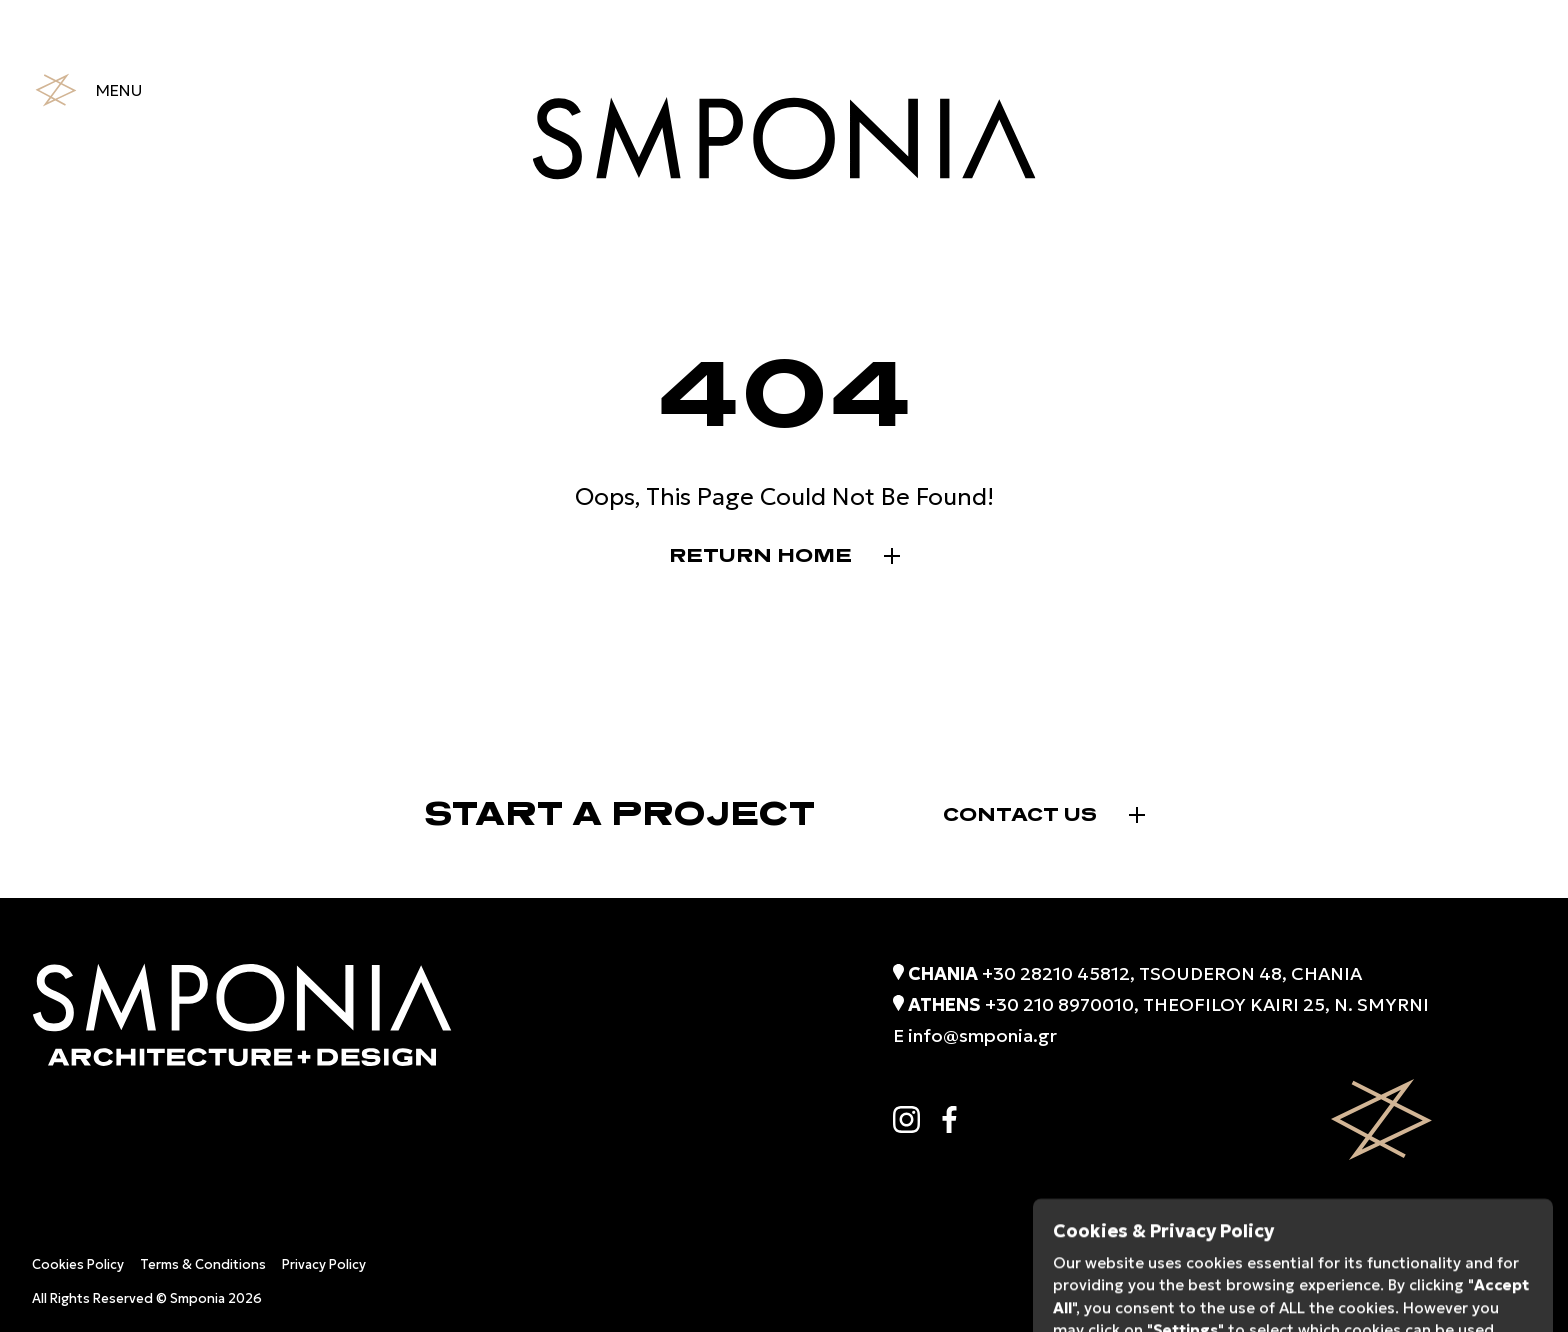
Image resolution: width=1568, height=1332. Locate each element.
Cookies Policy (78, 1264)
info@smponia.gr (982, 1035)
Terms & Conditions (203, 1264)
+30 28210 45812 (1056, 973)
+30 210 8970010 (1059, 1004)
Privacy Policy (324, 1264)
